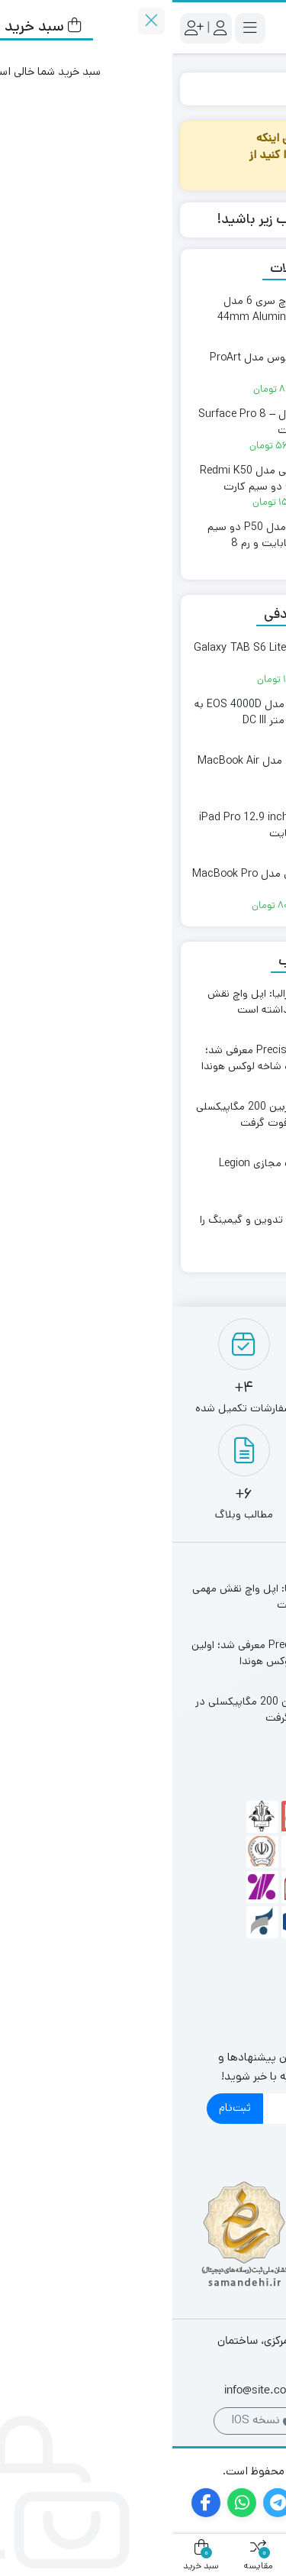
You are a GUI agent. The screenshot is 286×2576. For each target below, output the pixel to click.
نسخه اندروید (194, 2420)
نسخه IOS (89, 2420)
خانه (260, 88)
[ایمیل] (157, 2108)
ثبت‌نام (63, 2107)
